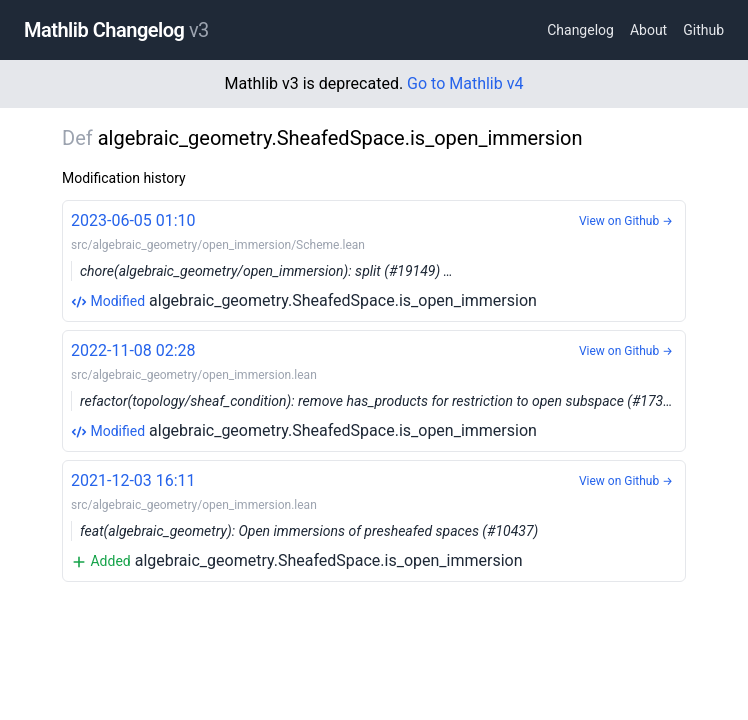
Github (703, 30)
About (648, 30)
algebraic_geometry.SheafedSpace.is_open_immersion (374, 259)
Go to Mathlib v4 (465, 83)
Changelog (580, 30)
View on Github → (626, 221)
